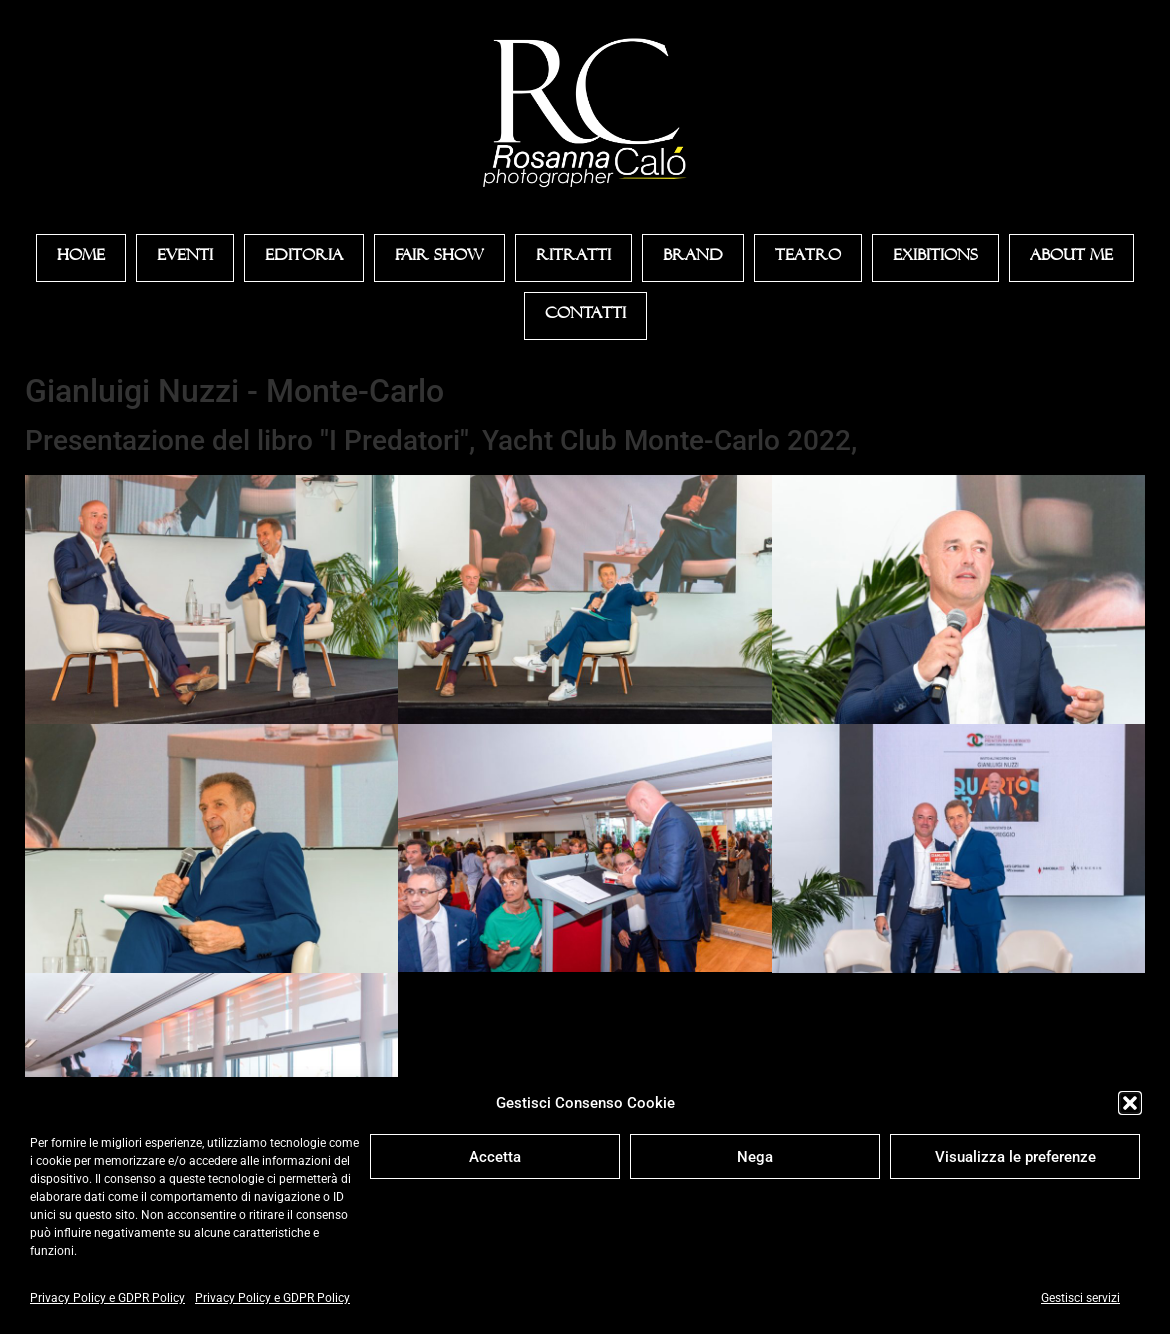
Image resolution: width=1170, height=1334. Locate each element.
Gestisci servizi (1080, 1298)
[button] (1130, 1103)
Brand (693, 258)
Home (81, 258)
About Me (1071, 258)
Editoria (304, 258)
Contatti (585, 316)
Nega (755, 1157)
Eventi (185, 258)
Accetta (495, 1157)
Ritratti (573, 258)
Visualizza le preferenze (1015, 1157)
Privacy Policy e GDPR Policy (107, 1298)
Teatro (808, 258)
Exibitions (935, 258)
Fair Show (439, 258)
